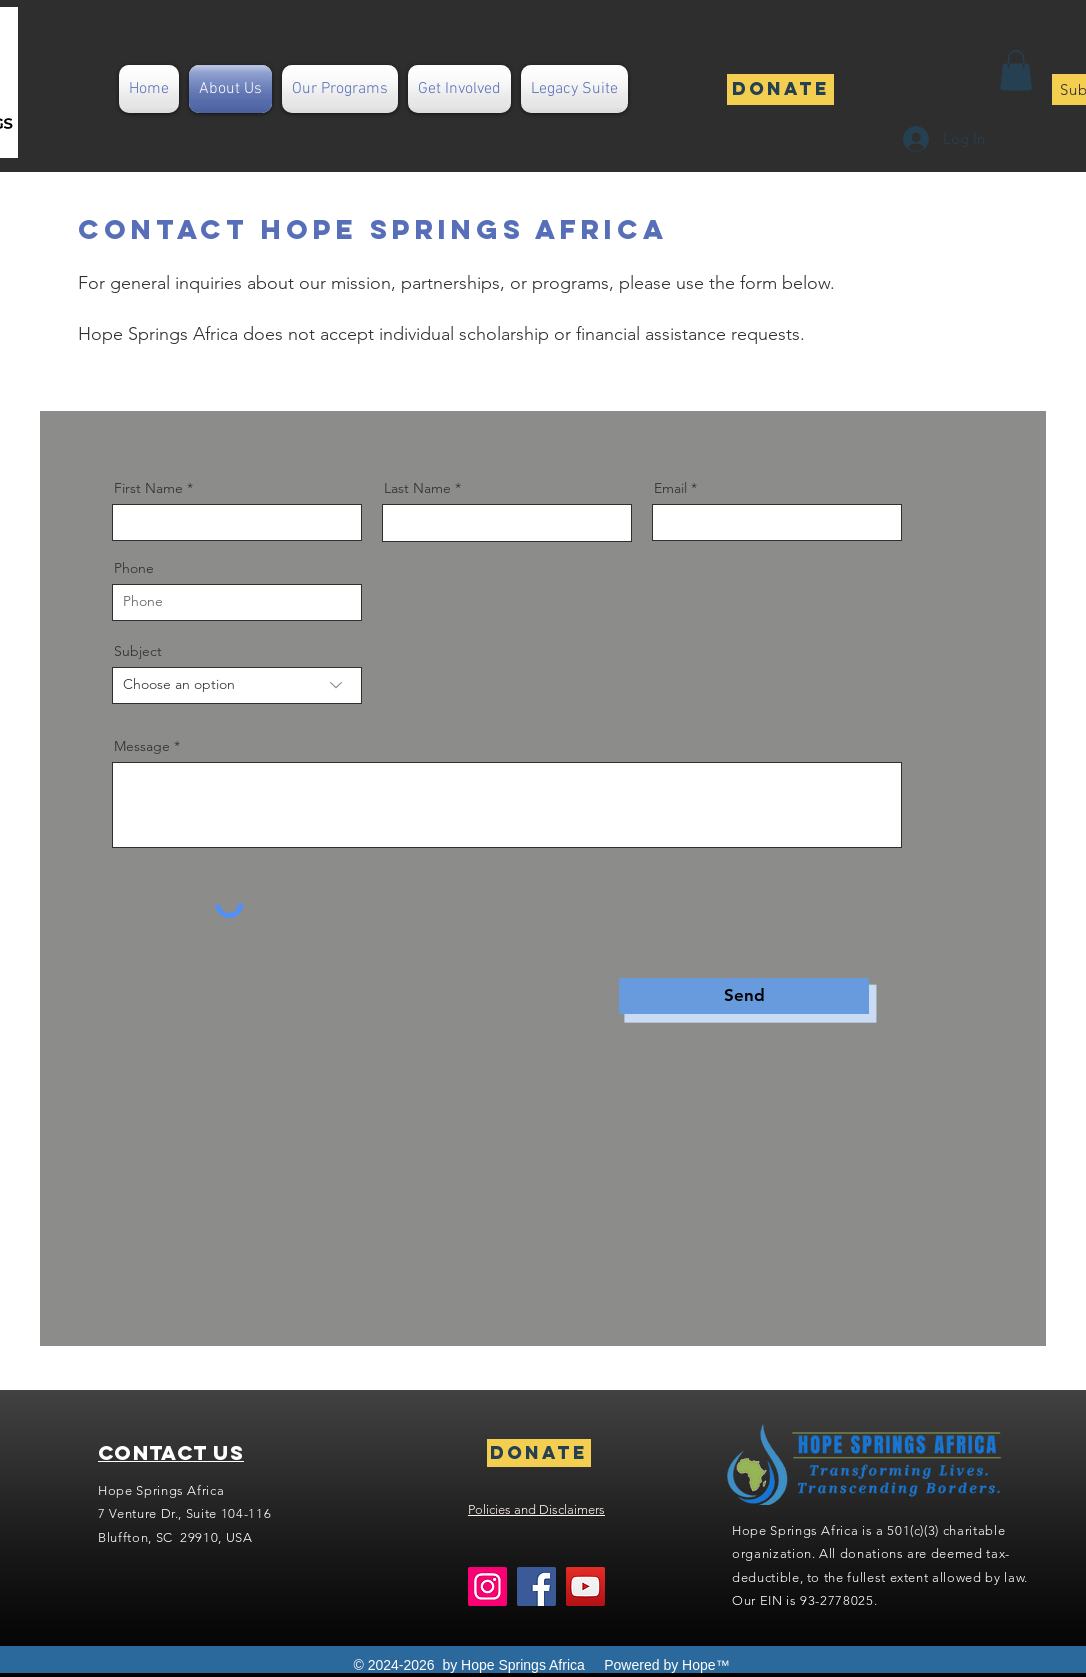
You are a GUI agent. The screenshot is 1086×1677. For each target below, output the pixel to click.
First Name (148, 488)
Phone (134, 568)
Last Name (417, 488)
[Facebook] (536, 1586)
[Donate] (780, 89)
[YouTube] (585, 1586)
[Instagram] (487, 1586)
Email (670, 488)
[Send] (744, 996)
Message (142, 746)
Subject (138, 651)
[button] (1016, 70)
